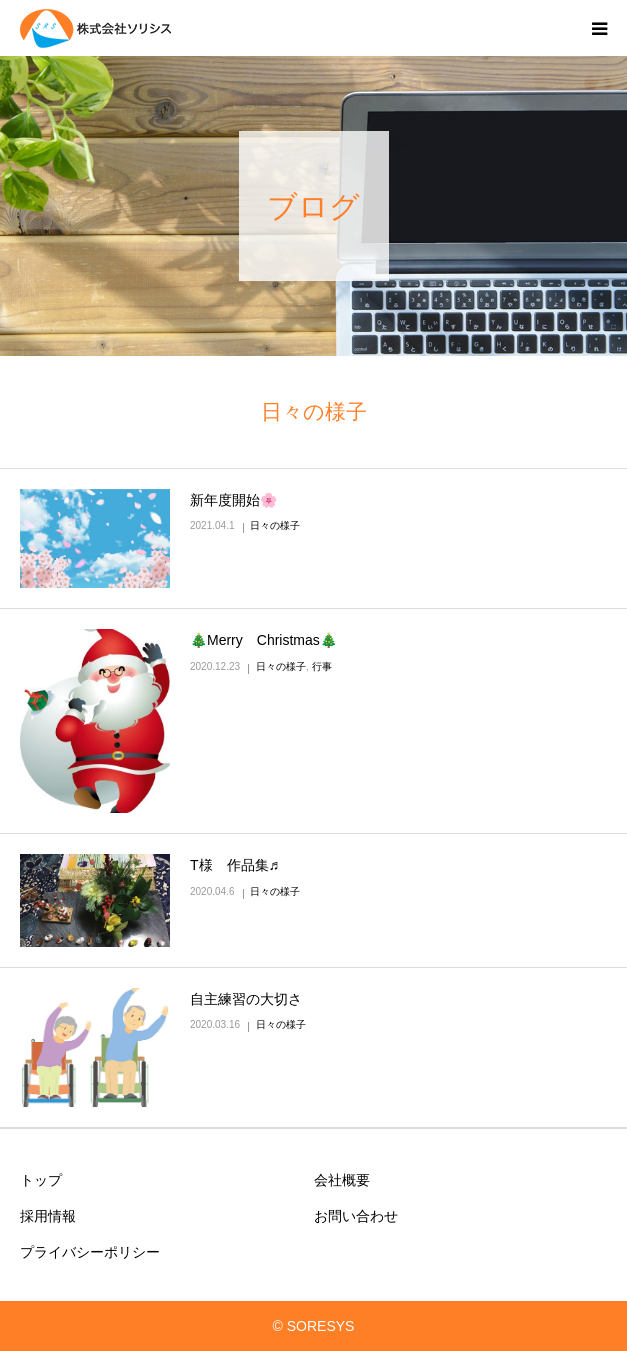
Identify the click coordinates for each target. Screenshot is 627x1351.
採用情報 (48, 1216)
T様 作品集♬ (234, 865)
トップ (41, 1180)
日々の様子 (275, 525)
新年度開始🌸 (233, 500)
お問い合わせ (356, 1216)
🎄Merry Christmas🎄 (263, 640)
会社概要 (342, 1180)
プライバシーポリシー (90, 1252)
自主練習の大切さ (246, 999)
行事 (322, 666)
